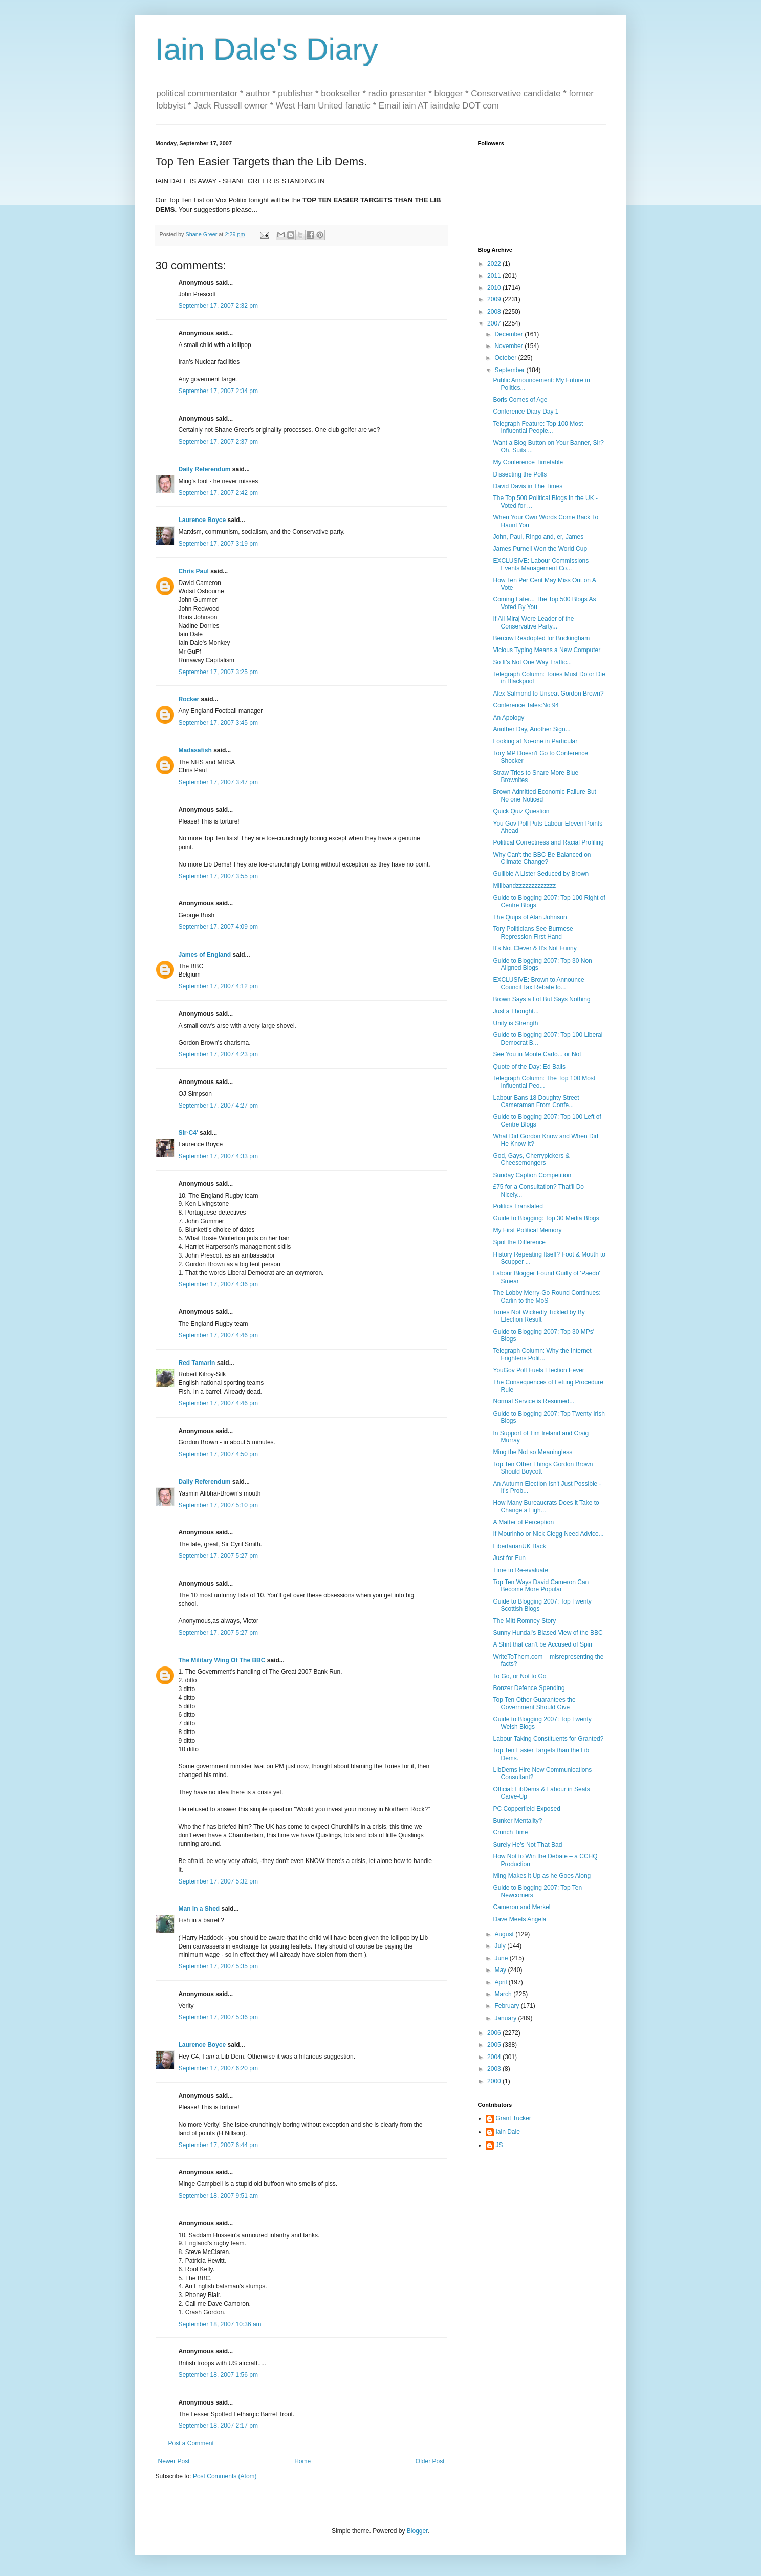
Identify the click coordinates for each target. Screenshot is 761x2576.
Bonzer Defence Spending (528, 1688)
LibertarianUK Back (519, 1546)
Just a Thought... (515, 1011)
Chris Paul (194, 571)
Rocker (189, 699)
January (506, 2018)
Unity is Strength (515, 1023)
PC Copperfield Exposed (526, 1808)
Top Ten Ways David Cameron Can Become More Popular (541, 1585)
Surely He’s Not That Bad (527, 1844)
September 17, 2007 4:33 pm (218, 1156)
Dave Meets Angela (519, 1919)
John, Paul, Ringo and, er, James (538, 536)
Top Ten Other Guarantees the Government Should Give (534, 1703)
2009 (495, 299)
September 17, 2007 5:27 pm (218, 1556)
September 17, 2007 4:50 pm (218, 1454)
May (501, 1970)
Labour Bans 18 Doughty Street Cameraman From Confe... (536, 1101)
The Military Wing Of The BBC (222, 1660)
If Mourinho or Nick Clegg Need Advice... (548, 1534)
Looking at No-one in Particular (535, 741)
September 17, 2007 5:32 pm (218, 1881)
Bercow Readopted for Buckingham (541, 638)
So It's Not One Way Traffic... (532, 662)
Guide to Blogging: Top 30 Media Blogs (546, 1218)
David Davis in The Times (527, 486)
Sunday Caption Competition (532, 1175)
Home (302, 2461)
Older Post (430, 2461)
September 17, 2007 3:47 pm (218, 782)
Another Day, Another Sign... (531, 729)
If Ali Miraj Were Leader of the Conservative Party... (533, 622)
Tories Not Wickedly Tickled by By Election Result (538, 1316)
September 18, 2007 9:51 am (218, 2195)
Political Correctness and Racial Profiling (548, 842)
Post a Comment (191, 2443)
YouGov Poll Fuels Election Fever (538, 1370)
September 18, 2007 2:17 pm (218, 2425)
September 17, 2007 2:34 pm (218, 391)
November (509, 346)
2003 (495, 2068)
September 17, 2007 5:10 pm (218, 1505)
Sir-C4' (188, 1132)
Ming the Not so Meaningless (532, 1452)
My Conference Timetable (528, 462)
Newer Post (174, 2461)
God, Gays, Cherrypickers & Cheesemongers (531, 1159)
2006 (495, 2033)
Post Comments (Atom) (225, 2476)
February (507, 2005)
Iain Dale (508, 2131)
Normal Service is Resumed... (533, 1401)
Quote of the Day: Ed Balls (529, 1066)
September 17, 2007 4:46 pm (218, 1335)
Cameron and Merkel (521, 1907)
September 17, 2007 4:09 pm (218, 926)
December (509, 334)
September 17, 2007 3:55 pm (218, 876)
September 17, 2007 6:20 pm (218, 2068)
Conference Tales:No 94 (526, 705)
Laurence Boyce (202, 520)
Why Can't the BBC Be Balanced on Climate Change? (542, 858)
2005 (495, 2044)
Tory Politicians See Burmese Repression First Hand (533, 932)
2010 (495, 287)
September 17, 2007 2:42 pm (218, 492)
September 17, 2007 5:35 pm (218, 1966)
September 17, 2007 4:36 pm (218, 1284)
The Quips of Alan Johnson (530, 917)
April (501, 1982)
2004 (495, 2057)
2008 (495, 311)
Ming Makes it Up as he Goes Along (542, 1875)
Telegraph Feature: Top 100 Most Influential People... (538, 427)
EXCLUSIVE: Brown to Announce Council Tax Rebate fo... (538, 983)
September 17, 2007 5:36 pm (218, 2017)
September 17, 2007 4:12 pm (218, 986)
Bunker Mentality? (517, 1820)
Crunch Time (510, 1832)
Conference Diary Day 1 (525, 411)
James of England (205, 954)
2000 (495, 2081)
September (510, 370)
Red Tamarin (197, 1363)
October (506, 357)
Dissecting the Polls (520, 474)
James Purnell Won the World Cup (540, 548)
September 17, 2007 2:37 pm (218, 441)
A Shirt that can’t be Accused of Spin (542, 1644)
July (500, 1946)
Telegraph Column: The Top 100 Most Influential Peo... (544, 1082)
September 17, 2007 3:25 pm (218, 672)
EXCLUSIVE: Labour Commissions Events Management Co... (541, 564)
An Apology (508, 717)
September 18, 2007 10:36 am (220, 2324)
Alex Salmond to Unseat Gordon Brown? (548, 693)
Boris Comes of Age (520, 399)
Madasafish (195, 750)
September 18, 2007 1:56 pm (218, 2374)
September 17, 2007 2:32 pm (218, 305)
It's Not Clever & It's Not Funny (534, 948)
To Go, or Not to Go (519, 1676)
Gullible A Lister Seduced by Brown (541, 873)
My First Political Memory (527, 1230)
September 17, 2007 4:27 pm (218, 1105)
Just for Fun (509, 1558)
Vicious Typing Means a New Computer (546, 650)
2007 (495, 323)
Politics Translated (517, 1206)
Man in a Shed (199, 1908)
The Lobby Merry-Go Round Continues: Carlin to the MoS (546, 1296)
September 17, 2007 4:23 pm (218, 1054)
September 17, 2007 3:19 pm (218, 543)
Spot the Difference (519, 1242)
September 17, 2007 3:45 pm (218, 722)
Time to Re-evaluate (520, 1570)
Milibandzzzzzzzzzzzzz (524, 886)
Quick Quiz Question (521, 811)
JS (499, 2145)
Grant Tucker (513, 2118)
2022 (495, 263)
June (501, 1958)
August (504, 1934)
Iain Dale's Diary (267, 49)
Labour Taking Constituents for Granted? (548, 1738)
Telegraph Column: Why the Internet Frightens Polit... (542, 1354)
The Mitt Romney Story (524, 1621)
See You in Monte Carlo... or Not (537, 1054)
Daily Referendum (205, 469)
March (503, 1994)
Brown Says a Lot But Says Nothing (541, 999)
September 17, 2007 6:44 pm (218, 2145)
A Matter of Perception (523, 1522)
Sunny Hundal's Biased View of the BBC (547, 1632)
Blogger (417, 2531)
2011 (495, 275)
